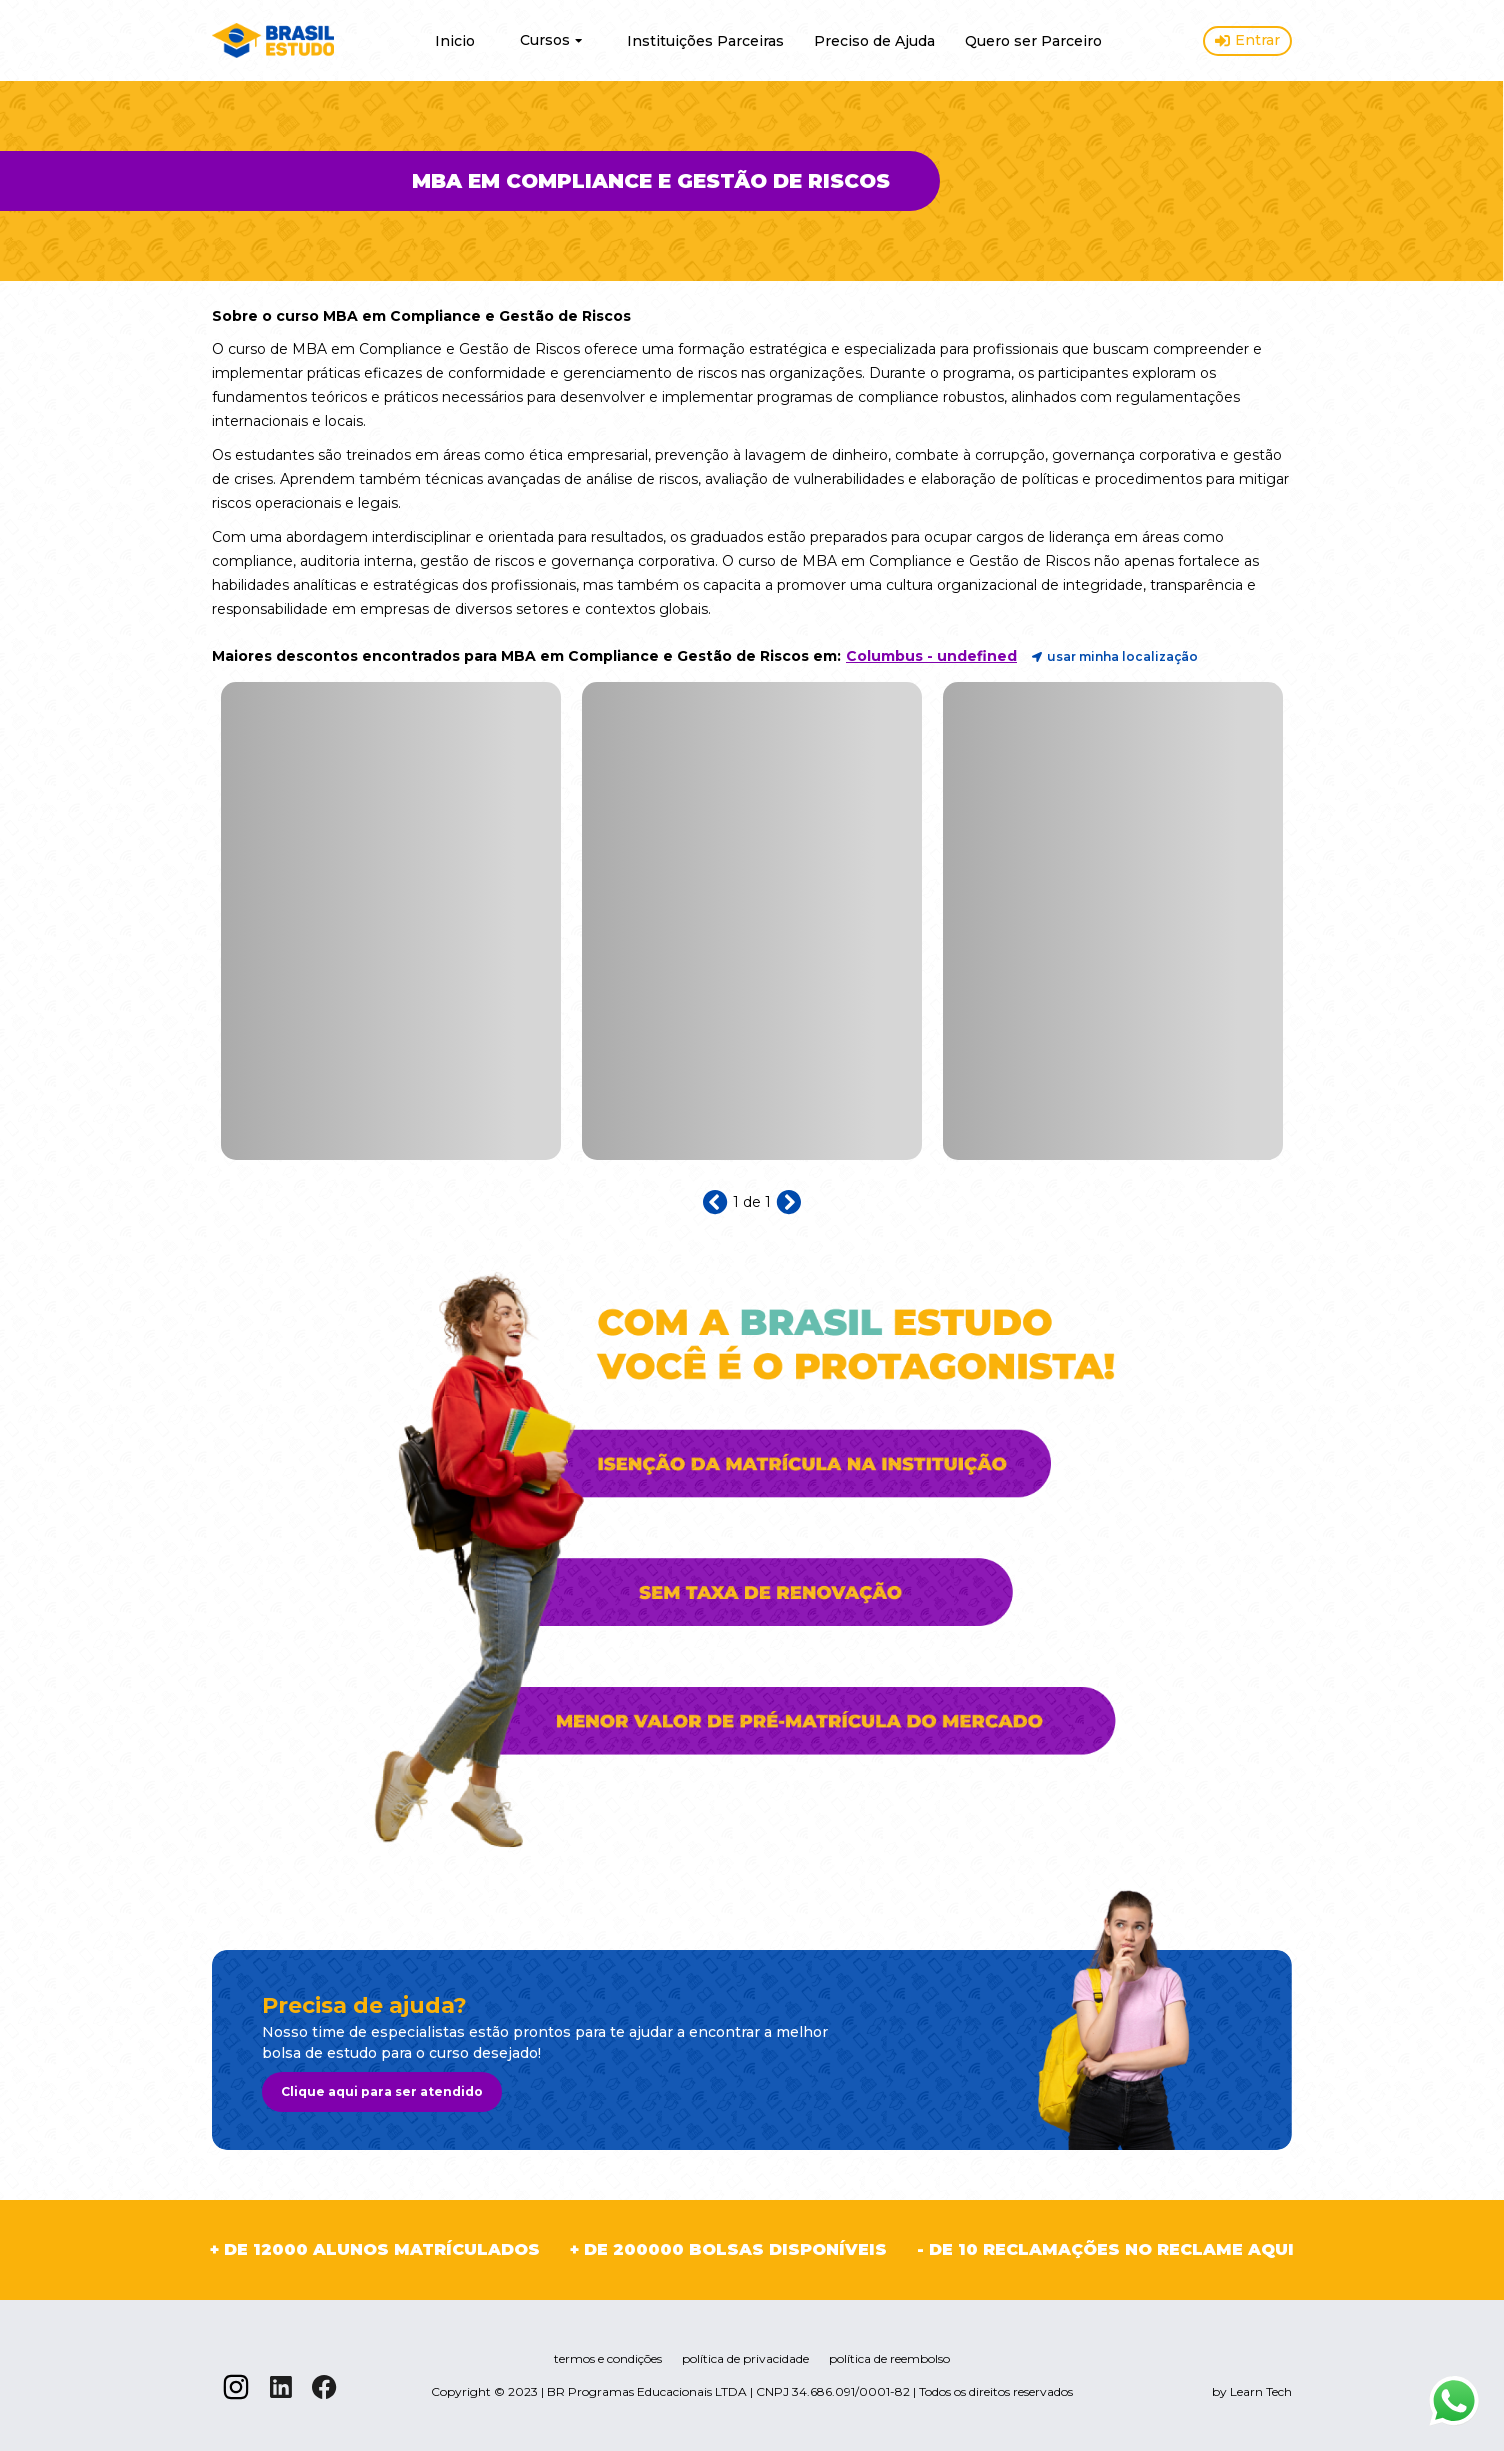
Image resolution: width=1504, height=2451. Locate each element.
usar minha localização (1115, 657)
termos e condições (608, 2358)
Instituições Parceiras (705, 41)
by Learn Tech (1252, 2391)
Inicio (455, 41)
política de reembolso (889, 2358)
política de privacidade (745, 2358)
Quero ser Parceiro (1033, 41)
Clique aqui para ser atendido (382, 2091)
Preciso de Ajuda (874, 41)
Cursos (551, 40)
